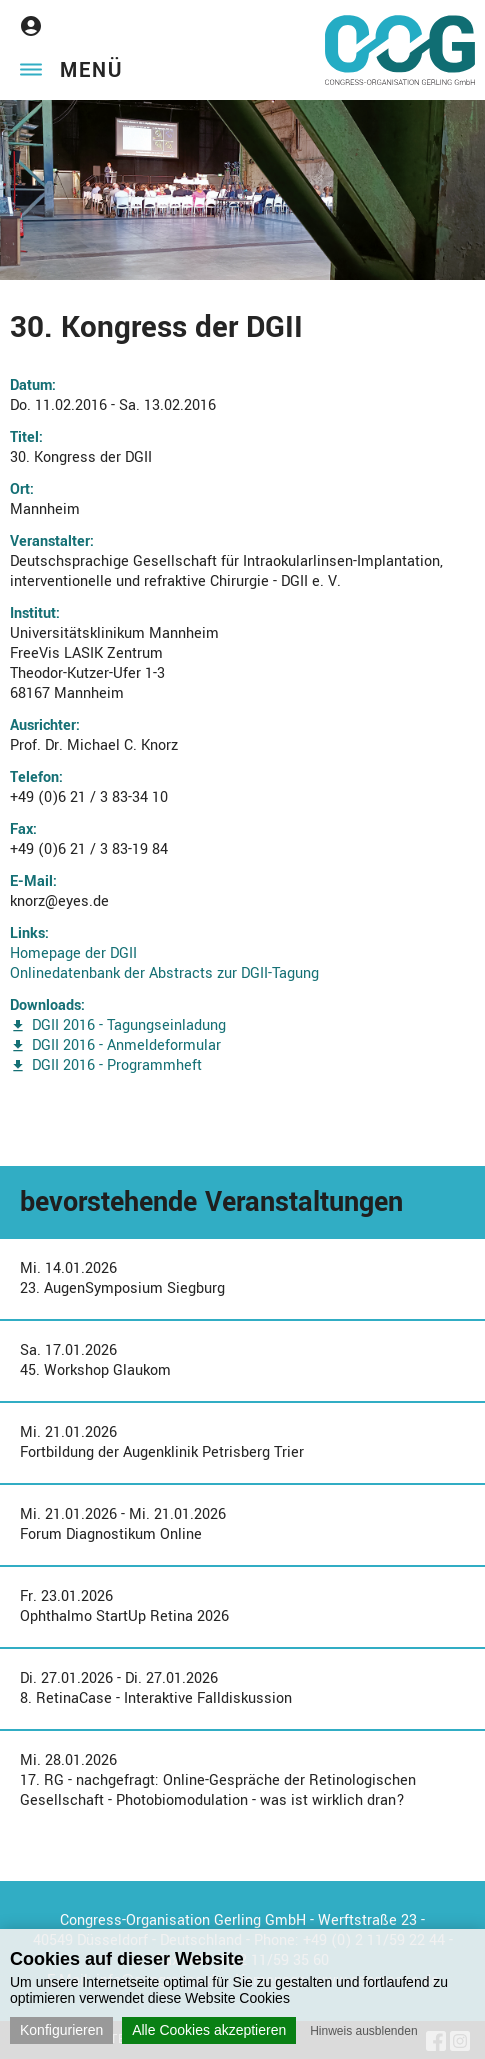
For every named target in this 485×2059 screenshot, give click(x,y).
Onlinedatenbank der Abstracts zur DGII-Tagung (164, 973)
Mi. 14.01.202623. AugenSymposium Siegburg (122, 1278)
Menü (91, 70)
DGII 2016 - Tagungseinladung (129, 1025)
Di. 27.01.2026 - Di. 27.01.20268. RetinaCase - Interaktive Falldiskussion (156, 1688)
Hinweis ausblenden (363, 2031)
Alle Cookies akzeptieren (209, 2030)
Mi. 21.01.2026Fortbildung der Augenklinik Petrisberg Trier (162, 1442)
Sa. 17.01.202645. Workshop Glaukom (95, 1360)
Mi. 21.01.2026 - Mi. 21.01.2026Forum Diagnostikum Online (123, 1524)
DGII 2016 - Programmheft (117, 1065)
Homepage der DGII (73, 953)
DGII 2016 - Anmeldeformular (126, 1045)
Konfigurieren (61, 2030)
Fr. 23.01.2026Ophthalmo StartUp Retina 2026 (124, 1606)
